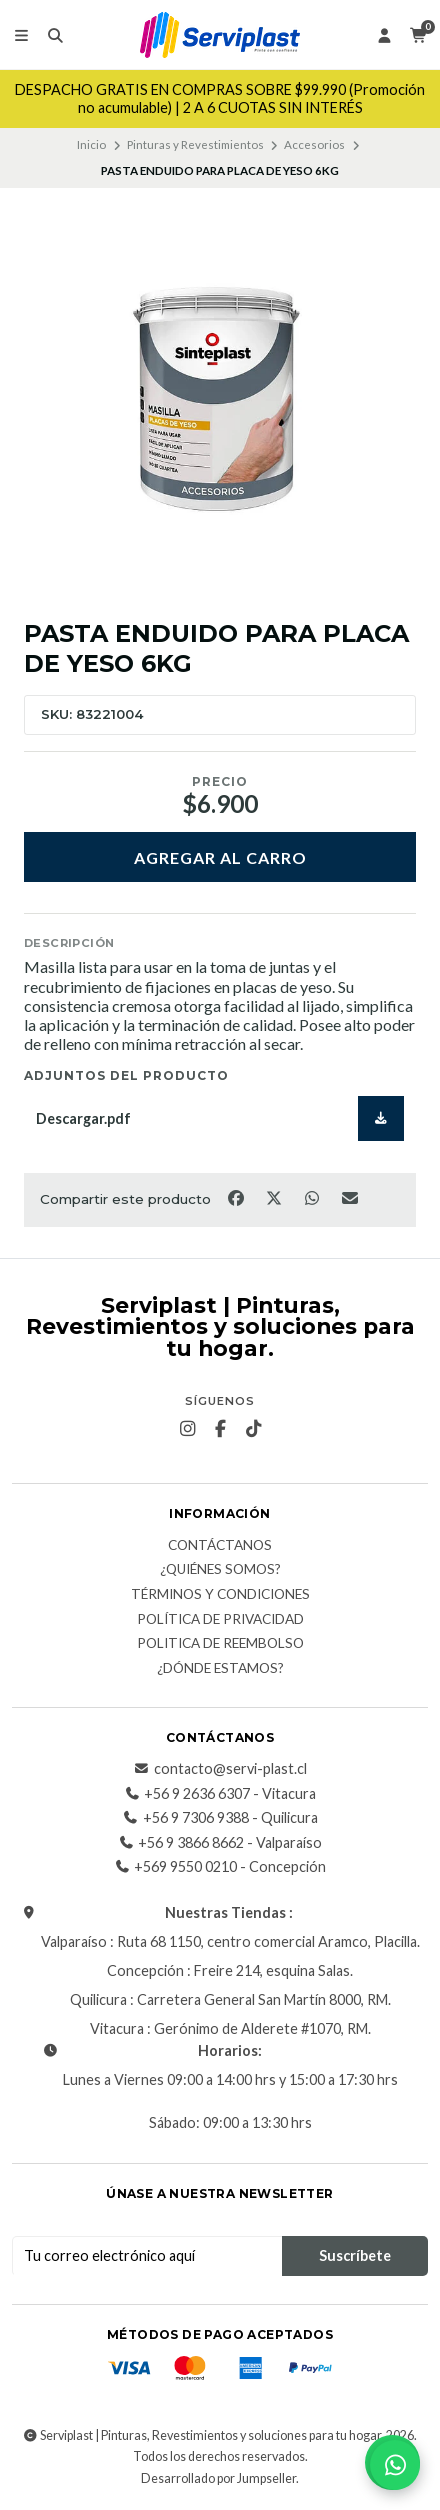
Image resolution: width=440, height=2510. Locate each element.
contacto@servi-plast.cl (220, 1769)
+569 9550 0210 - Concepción (220, 1867)
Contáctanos (220, 1546)
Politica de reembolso (220, 1644)
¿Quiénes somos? (220, 1570)
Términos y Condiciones (220, 1595)
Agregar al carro (220, 857)
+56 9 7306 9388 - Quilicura (220, 1818)
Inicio (91, 144)
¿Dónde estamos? (220, 1669)
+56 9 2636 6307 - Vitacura (220, 1794)
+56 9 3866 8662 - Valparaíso (220, 1843)
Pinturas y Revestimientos (195, 144)
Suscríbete (355, 2255)
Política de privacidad (220, 1620)
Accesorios (314, 144)
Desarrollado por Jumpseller (218, 2478)
